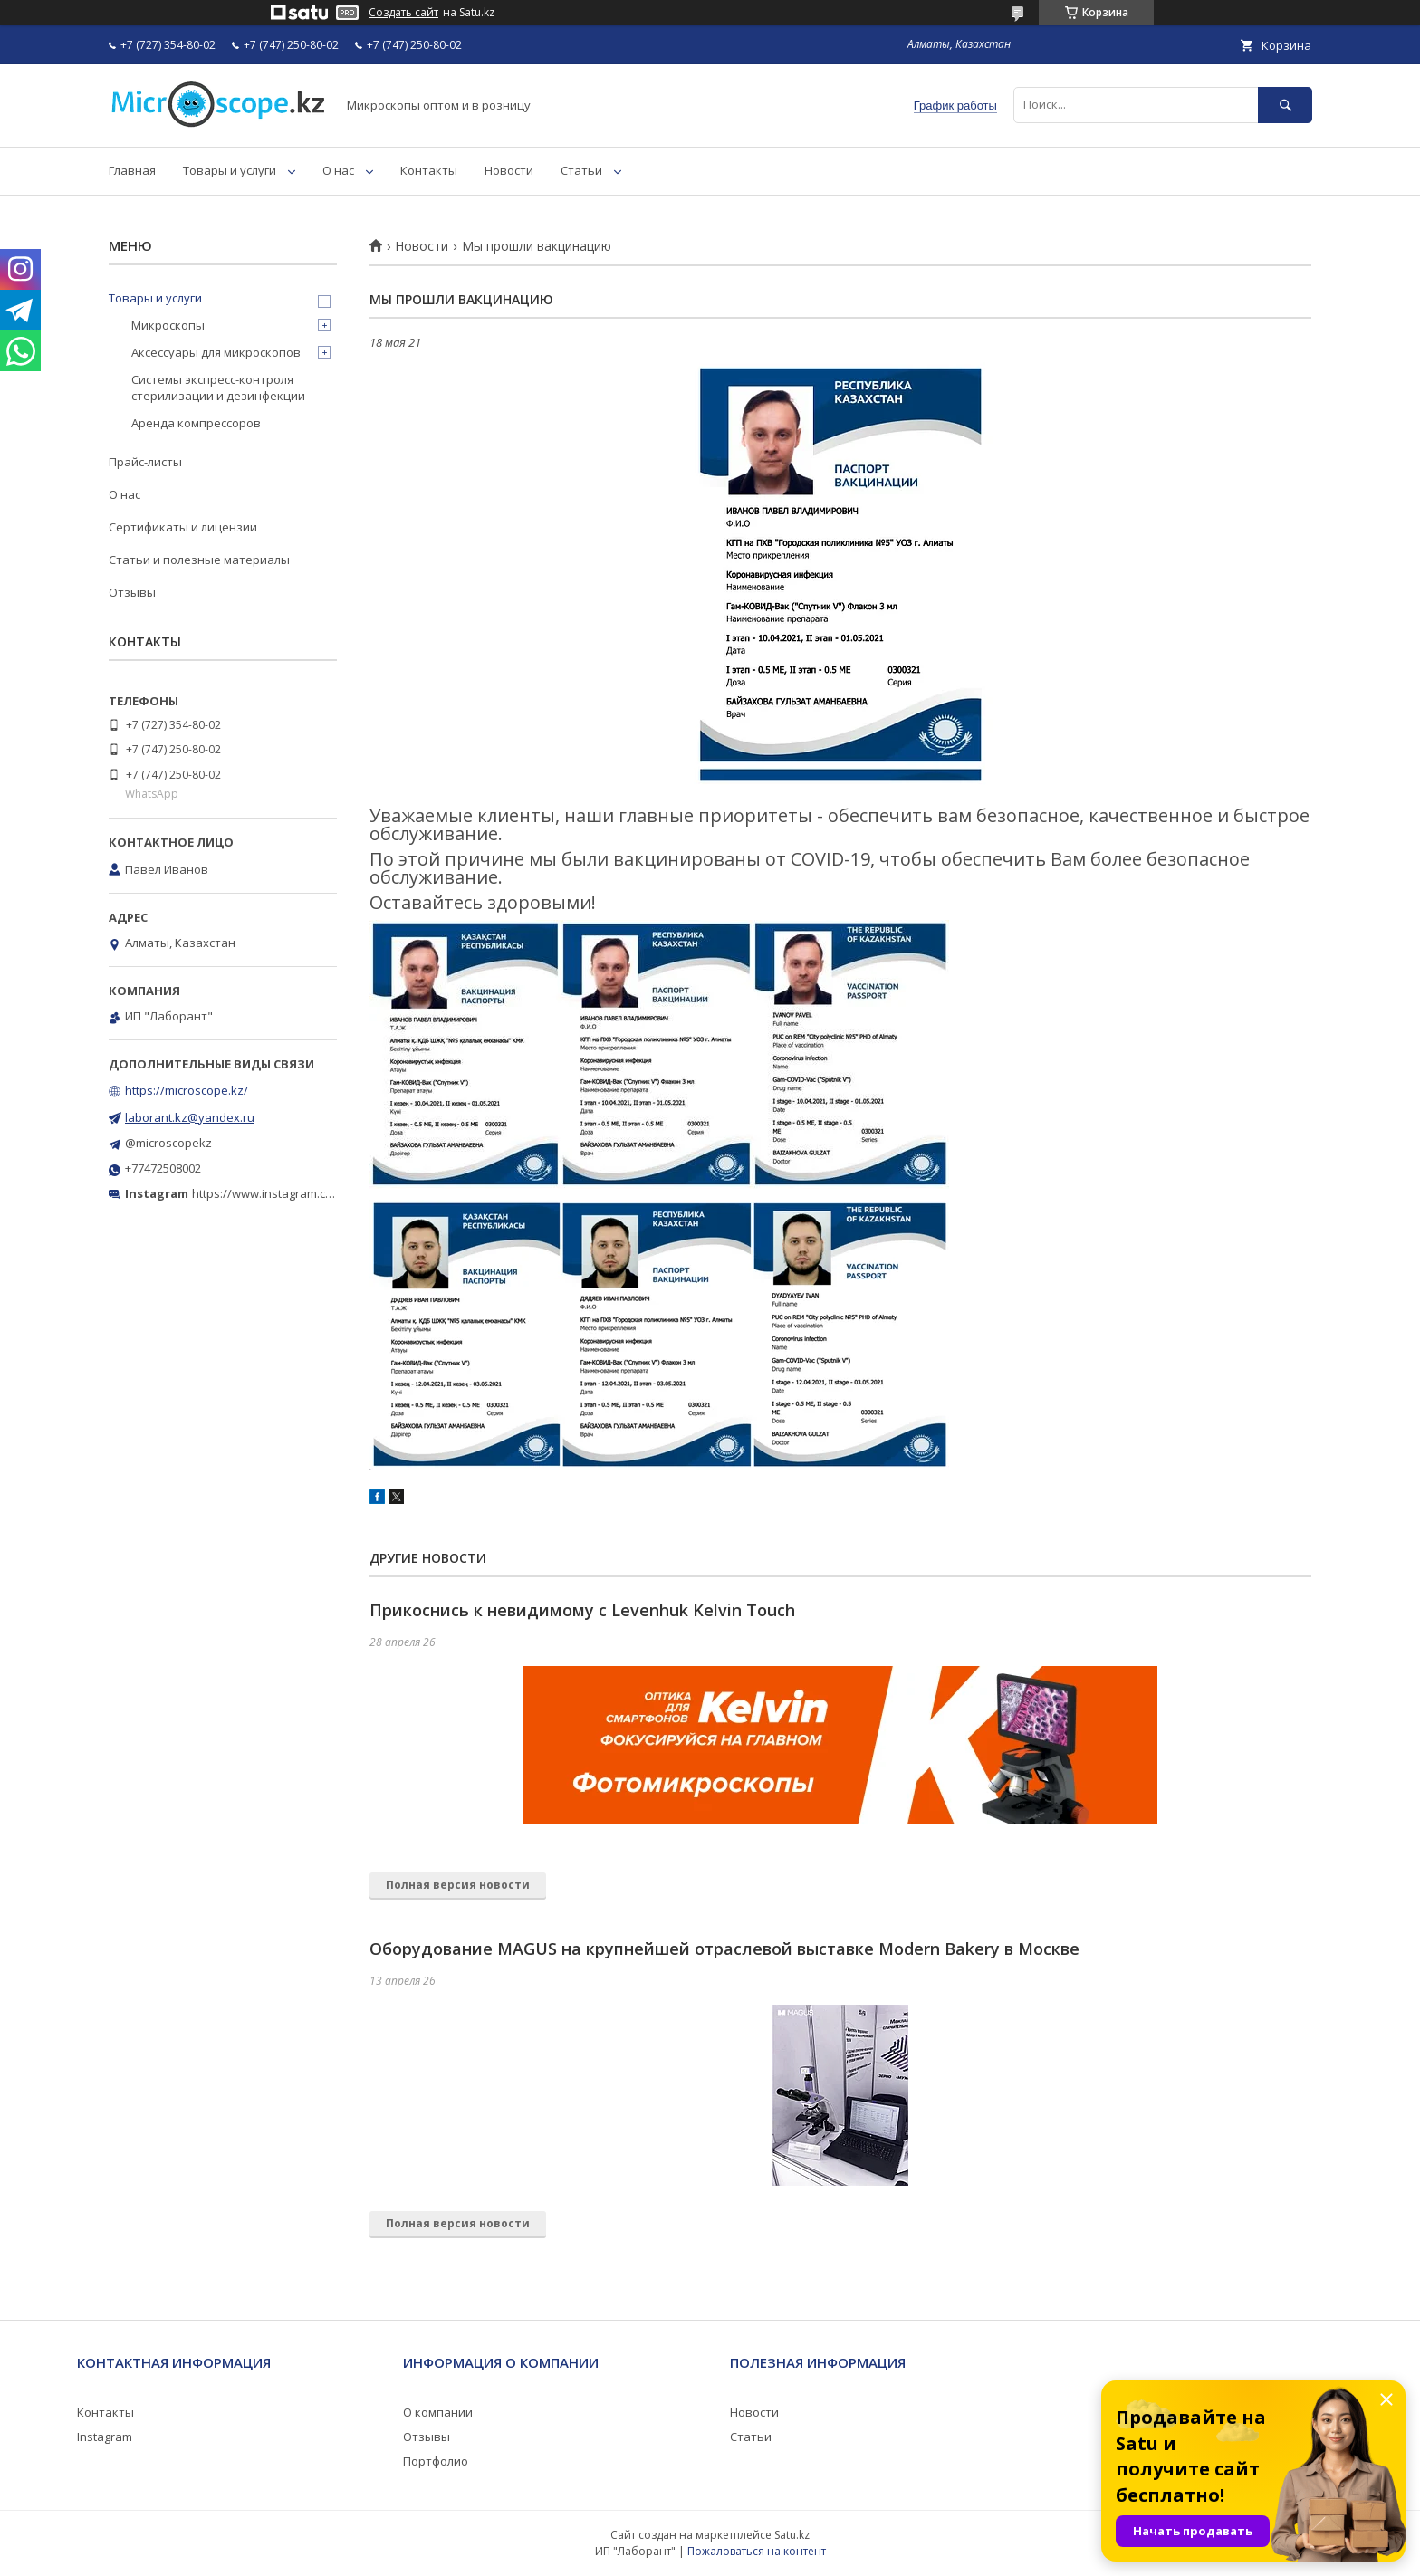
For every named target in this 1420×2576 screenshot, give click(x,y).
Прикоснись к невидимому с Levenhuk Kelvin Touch (582, 1610)
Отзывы (132, 592)
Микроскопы (168, 325)
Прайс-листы (145, 462)
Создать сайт (403, 12)
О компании (438, 2412)
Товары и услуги (229, 170)
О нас (338, 170)
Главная (132, 170)
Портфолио (435, 2461)
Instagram (104, 2436)
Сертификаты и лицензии (183, 527)
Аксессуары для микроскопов (216, 352)
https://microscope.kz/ (186, 1090)
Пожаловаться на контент (756, 2551)
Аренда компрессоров (196, 423)
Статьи (581, 170)
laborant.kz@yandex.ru (189, 1117)
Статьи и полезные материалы (199, 559)
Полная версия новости (458, 1884)
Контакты (428, 170)
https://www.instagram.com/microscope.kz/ (311, 1193)
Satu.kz (792, 2534)
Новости (509, 170)
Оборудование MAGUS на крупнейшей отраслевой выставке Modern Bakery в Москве (724, 1948)
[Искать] (1285, 104)
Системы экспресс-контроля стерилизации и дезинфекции (218, 387)
